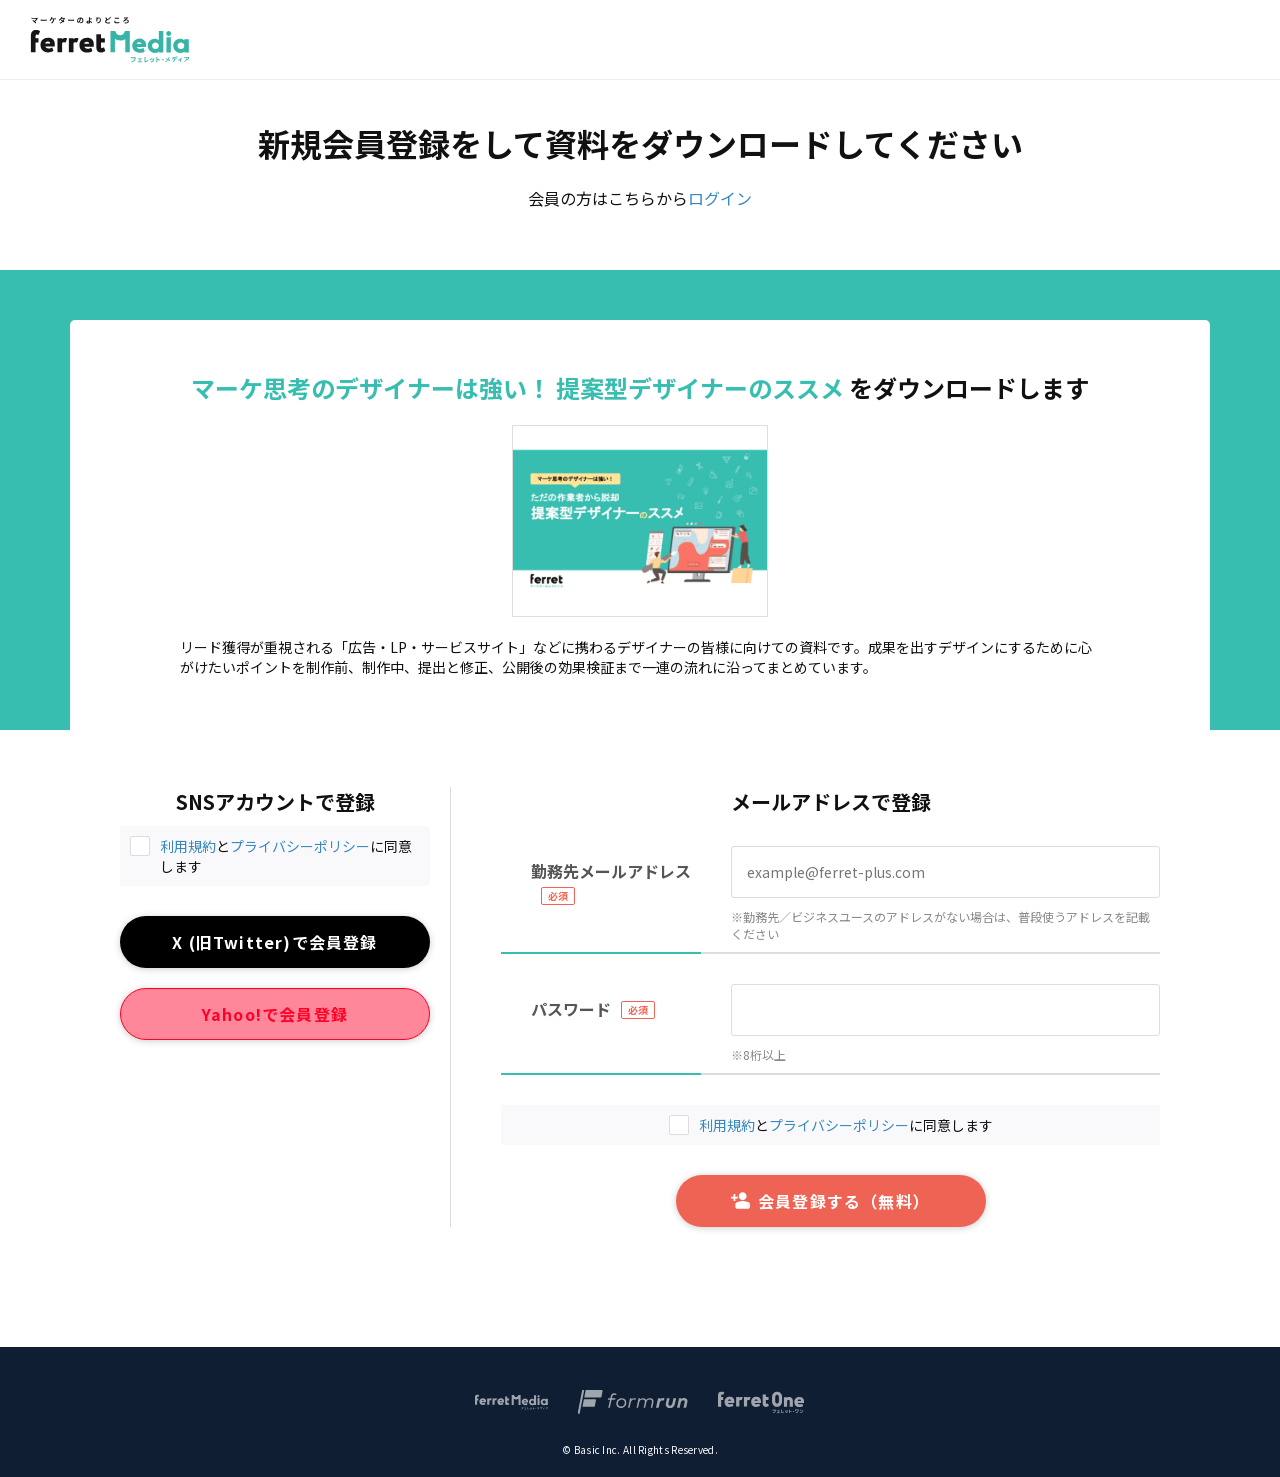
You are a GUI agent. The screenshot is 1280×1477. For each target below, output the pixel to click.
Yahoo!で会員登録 (275, 1014)
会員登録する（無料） (830, 1201)
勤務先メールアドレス (611, 871)
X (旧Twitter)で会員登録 (274, 942)
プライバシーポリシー (300, 846)
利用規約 (188, 846)
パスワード (571, 1009)
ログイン (720, 198)
